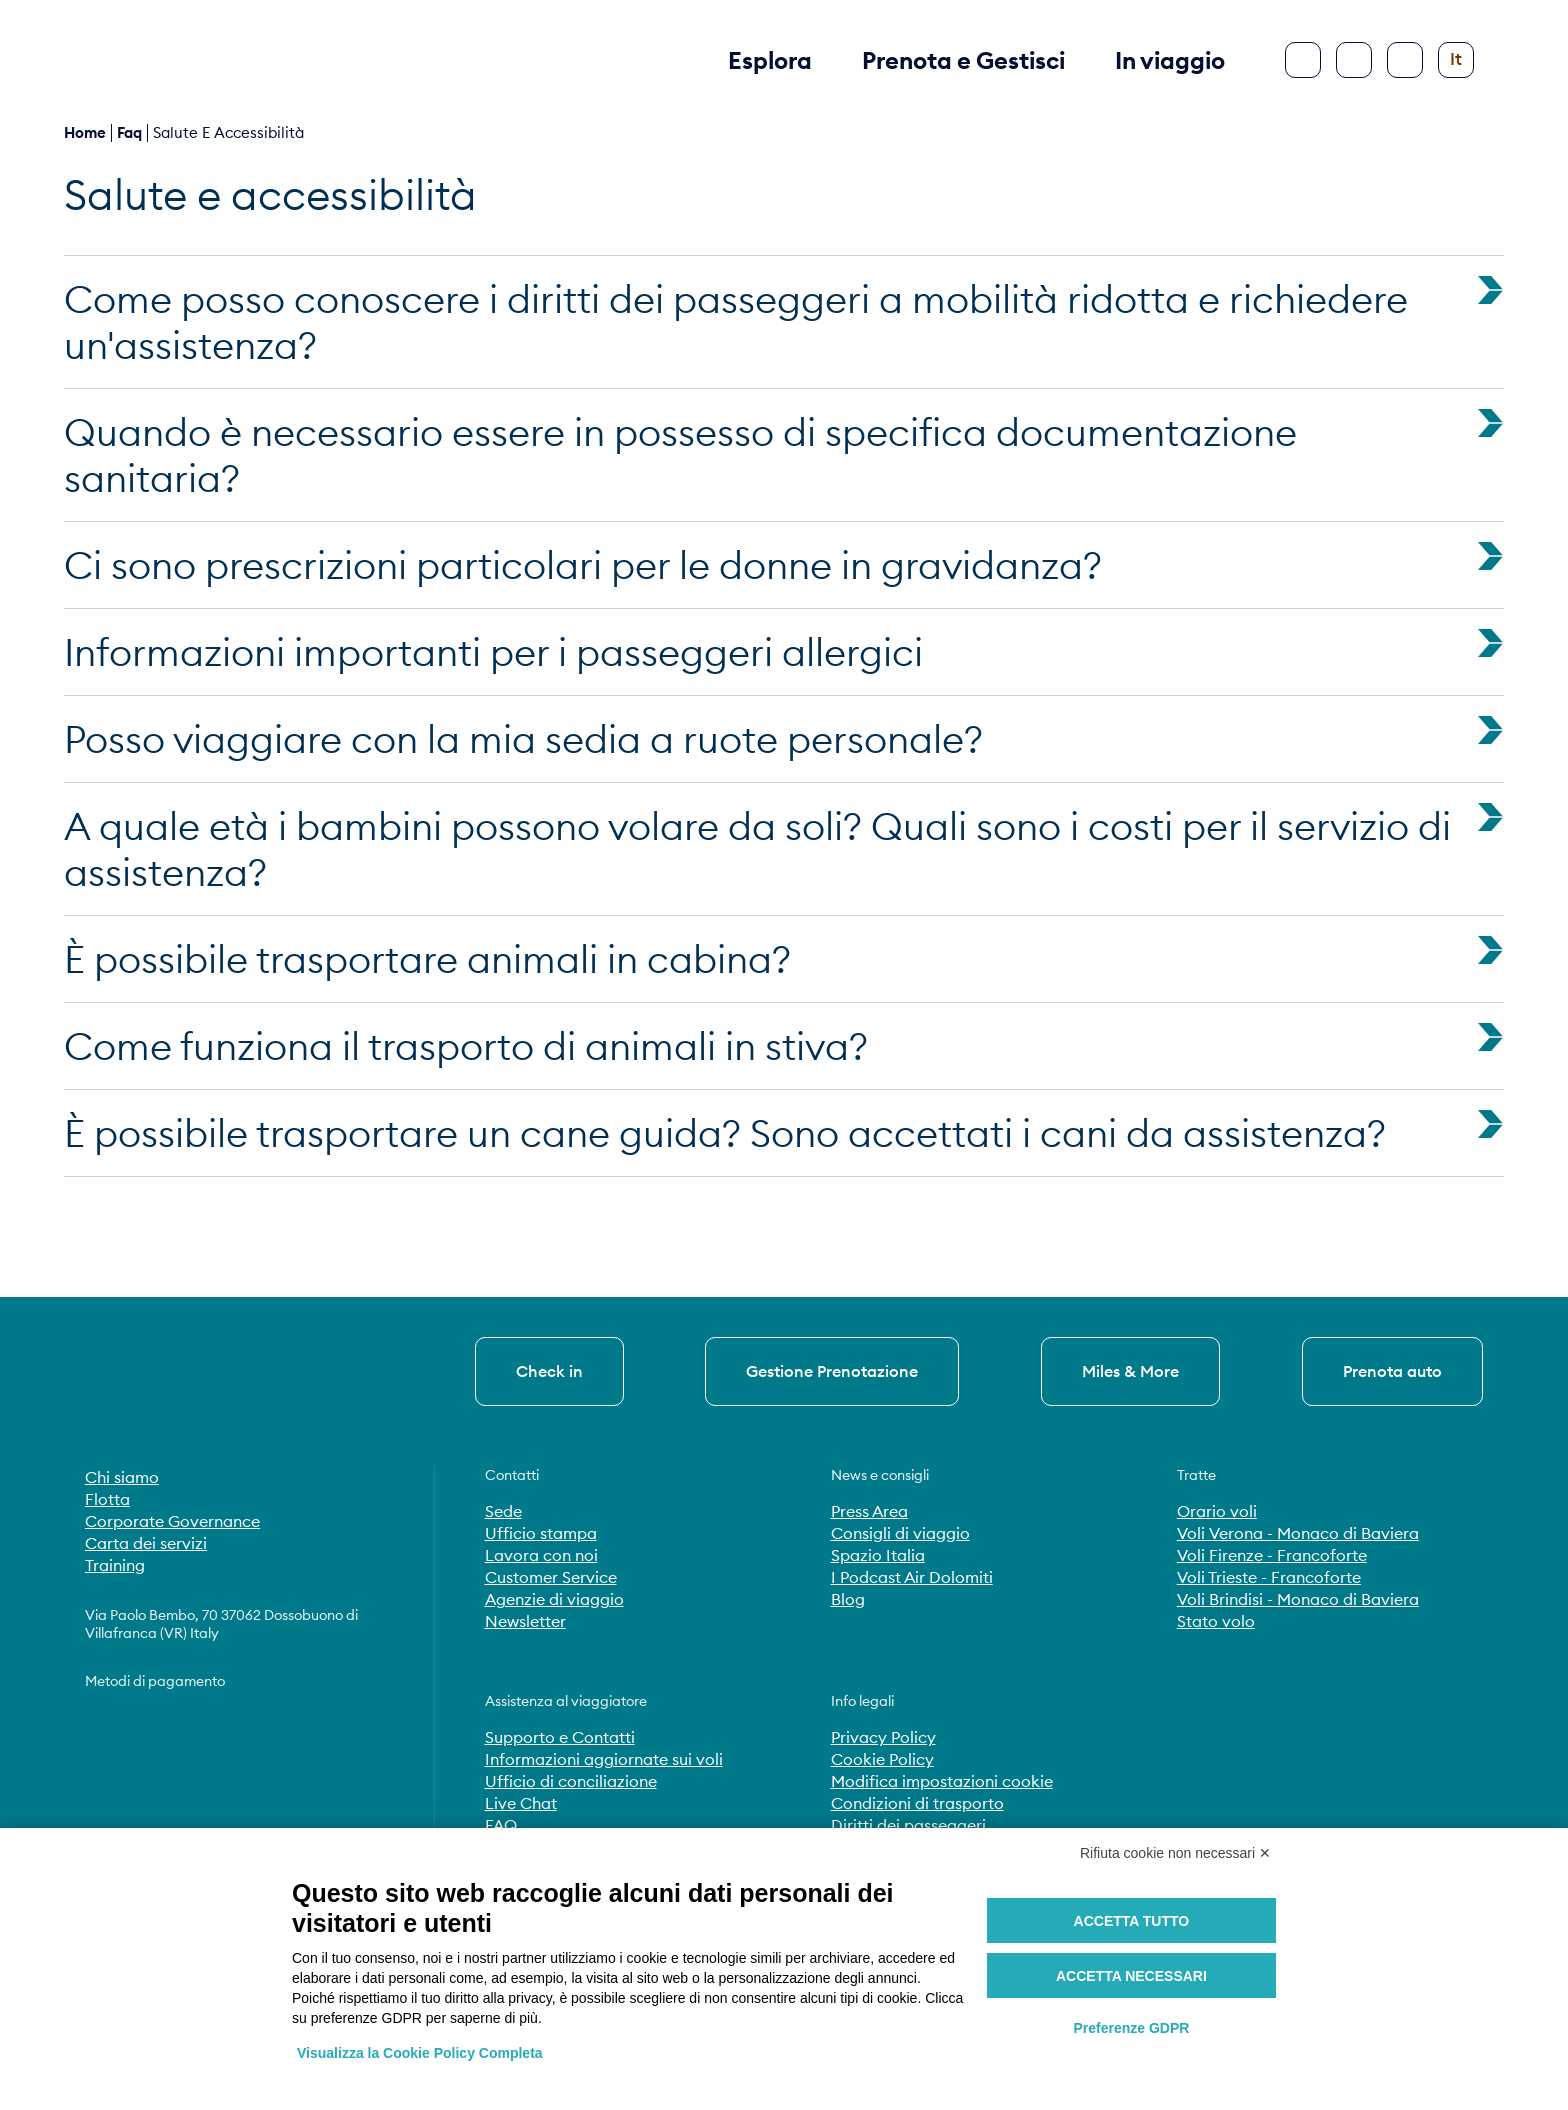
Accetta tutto (1132, 1921)
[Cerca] (1354, 60)
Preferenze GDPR (1131, 2028)
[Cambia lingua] (1456, 60)
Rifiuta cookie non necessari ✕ (1175, 1853)
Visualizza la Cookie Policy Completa (420, 2053)
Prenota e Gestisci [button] (963, 60)
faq (129, 132)
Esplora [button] (770, 60)
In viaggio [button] (1170, 60)
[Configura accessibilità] (1405, 60)
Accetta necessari (1131, 1976)
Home (85, 132)
